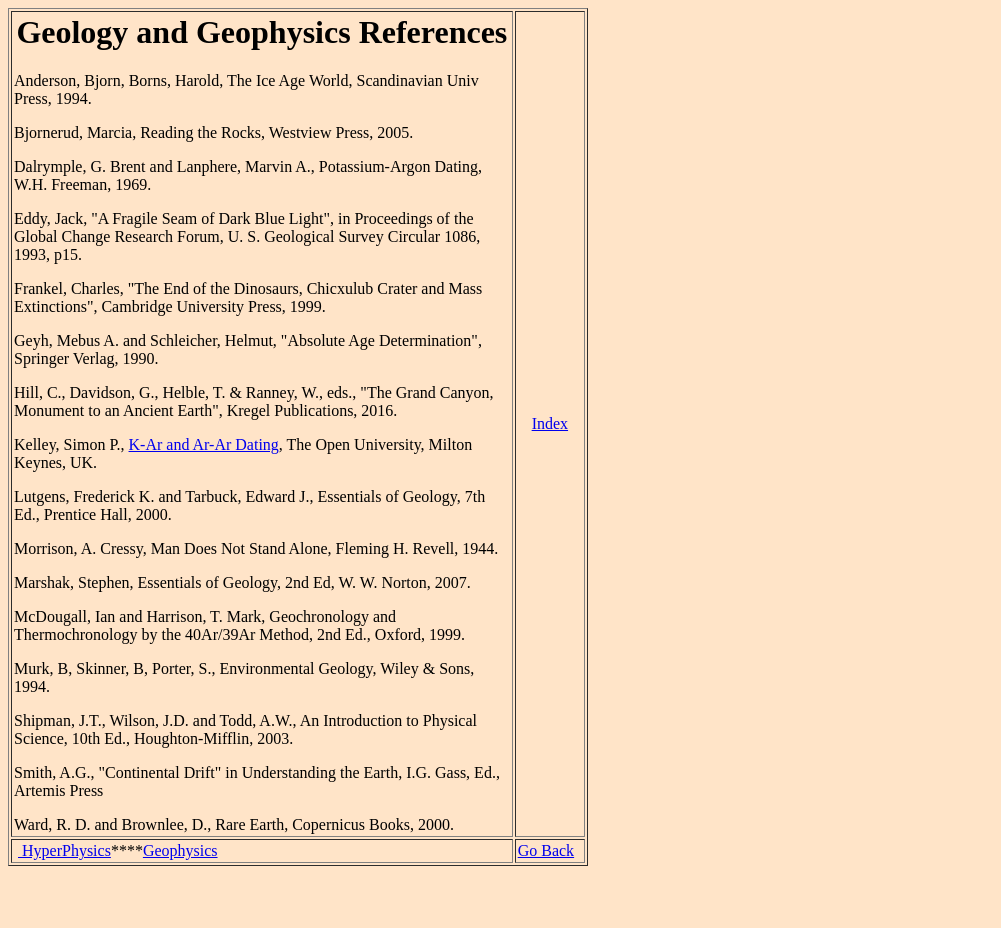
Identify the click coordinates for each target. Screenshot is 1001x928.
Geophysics (180, 850)
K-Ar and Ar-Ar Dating (204, 444)
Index (550, 423)
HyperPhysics (64, 850)
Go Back (546, 850)
